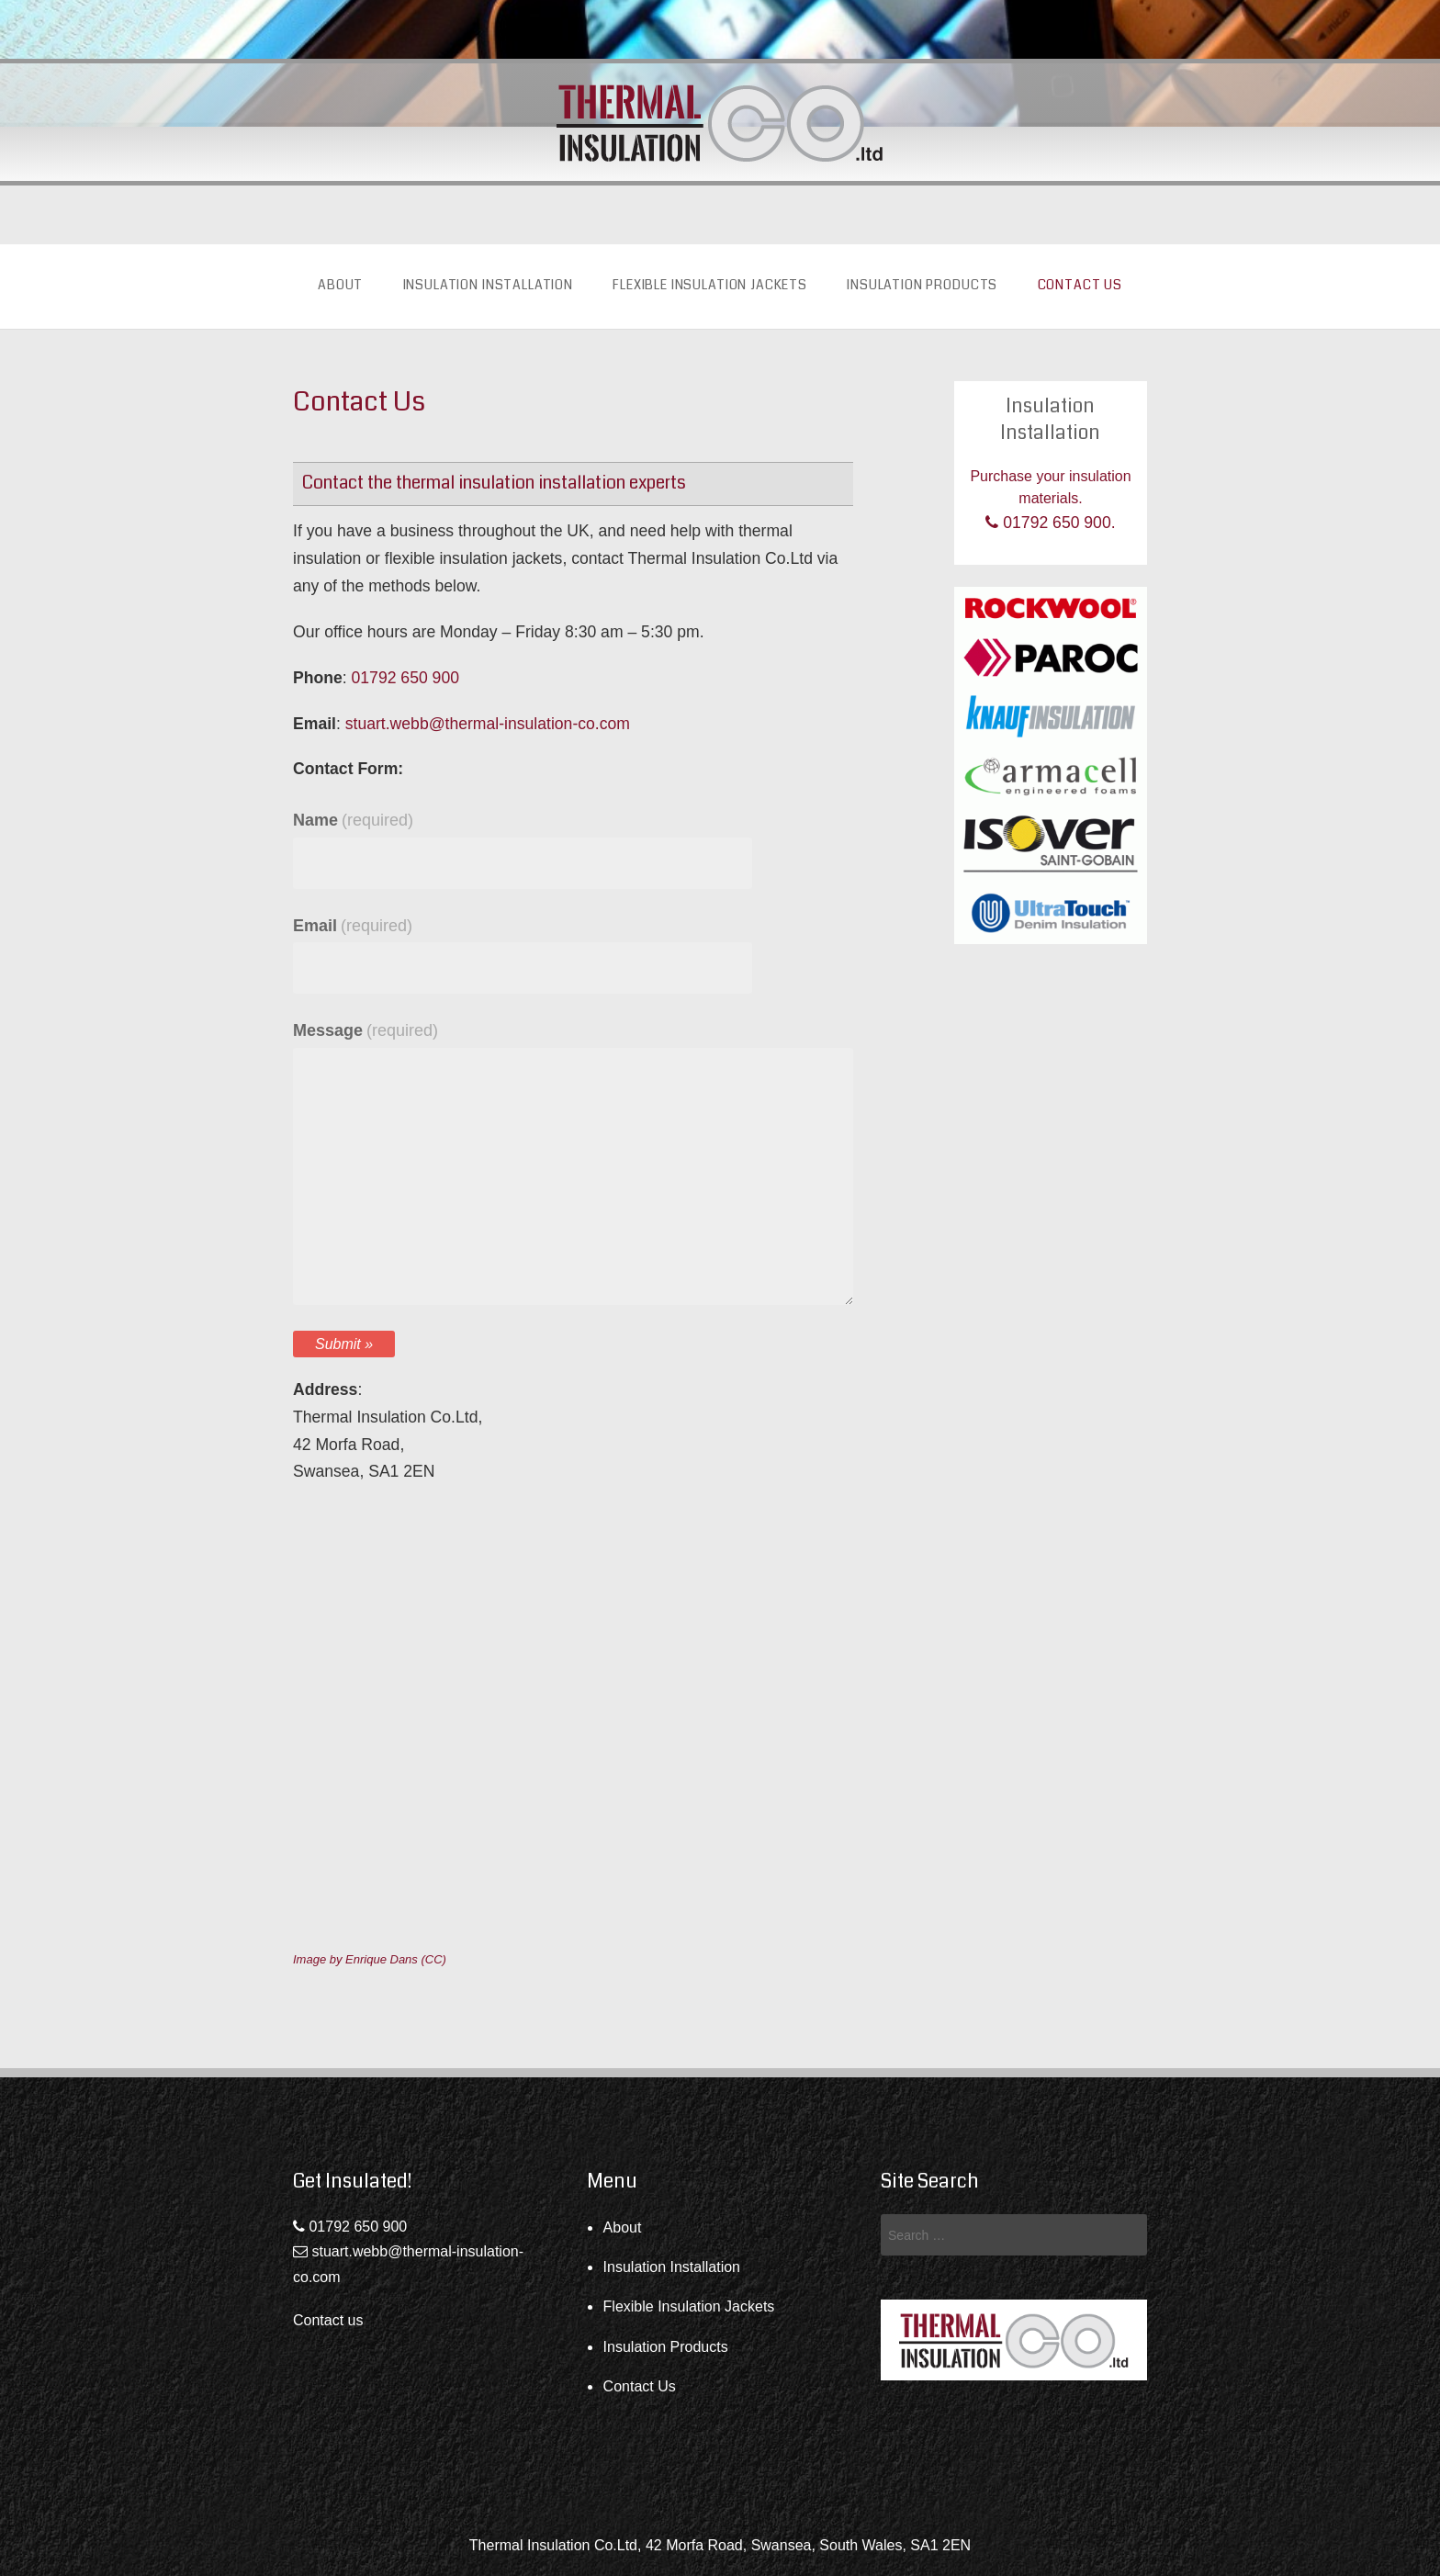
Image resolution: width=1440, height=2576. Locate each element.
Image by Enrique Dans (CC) (369, 1959)
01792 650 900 (405, 678)
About (340, 285)
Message (365, 1030)
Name (353, 820)
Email (352, 926)
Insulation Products (922, 285)
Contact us (328, 2320)
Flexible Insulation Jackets (710, 285)
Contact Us (1080, 285)
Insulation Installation (488, 285)
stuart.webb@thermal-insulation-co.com (487, 723)
